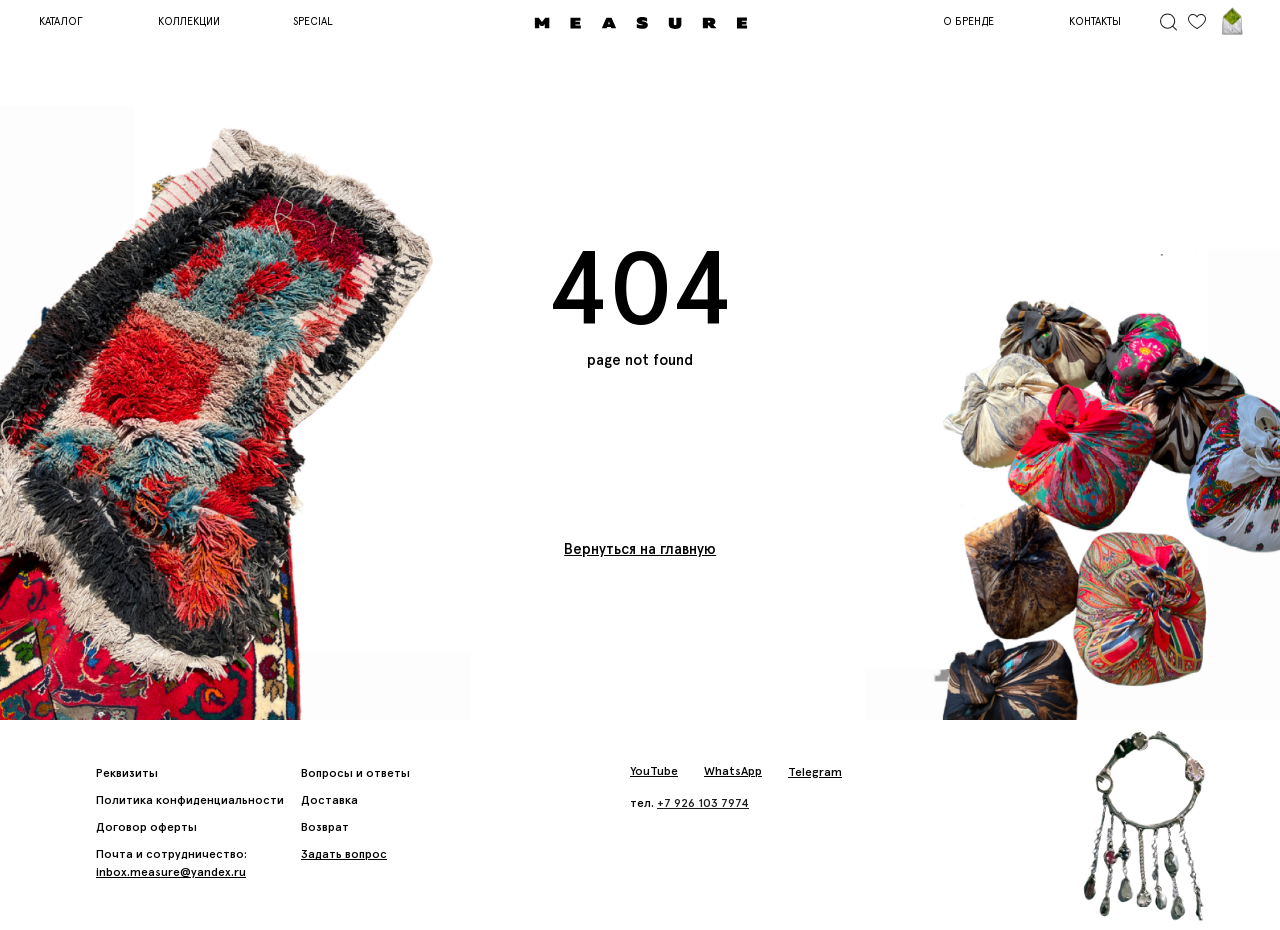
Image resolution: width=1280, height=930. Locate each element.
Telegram (815, 772)
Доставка (329, 800)
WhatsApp (733, 771)
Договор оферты (146, 827)
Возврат (325, 827)
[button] (344, 854)
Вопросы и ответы (355, 773)
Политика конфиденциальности (190, 800)
